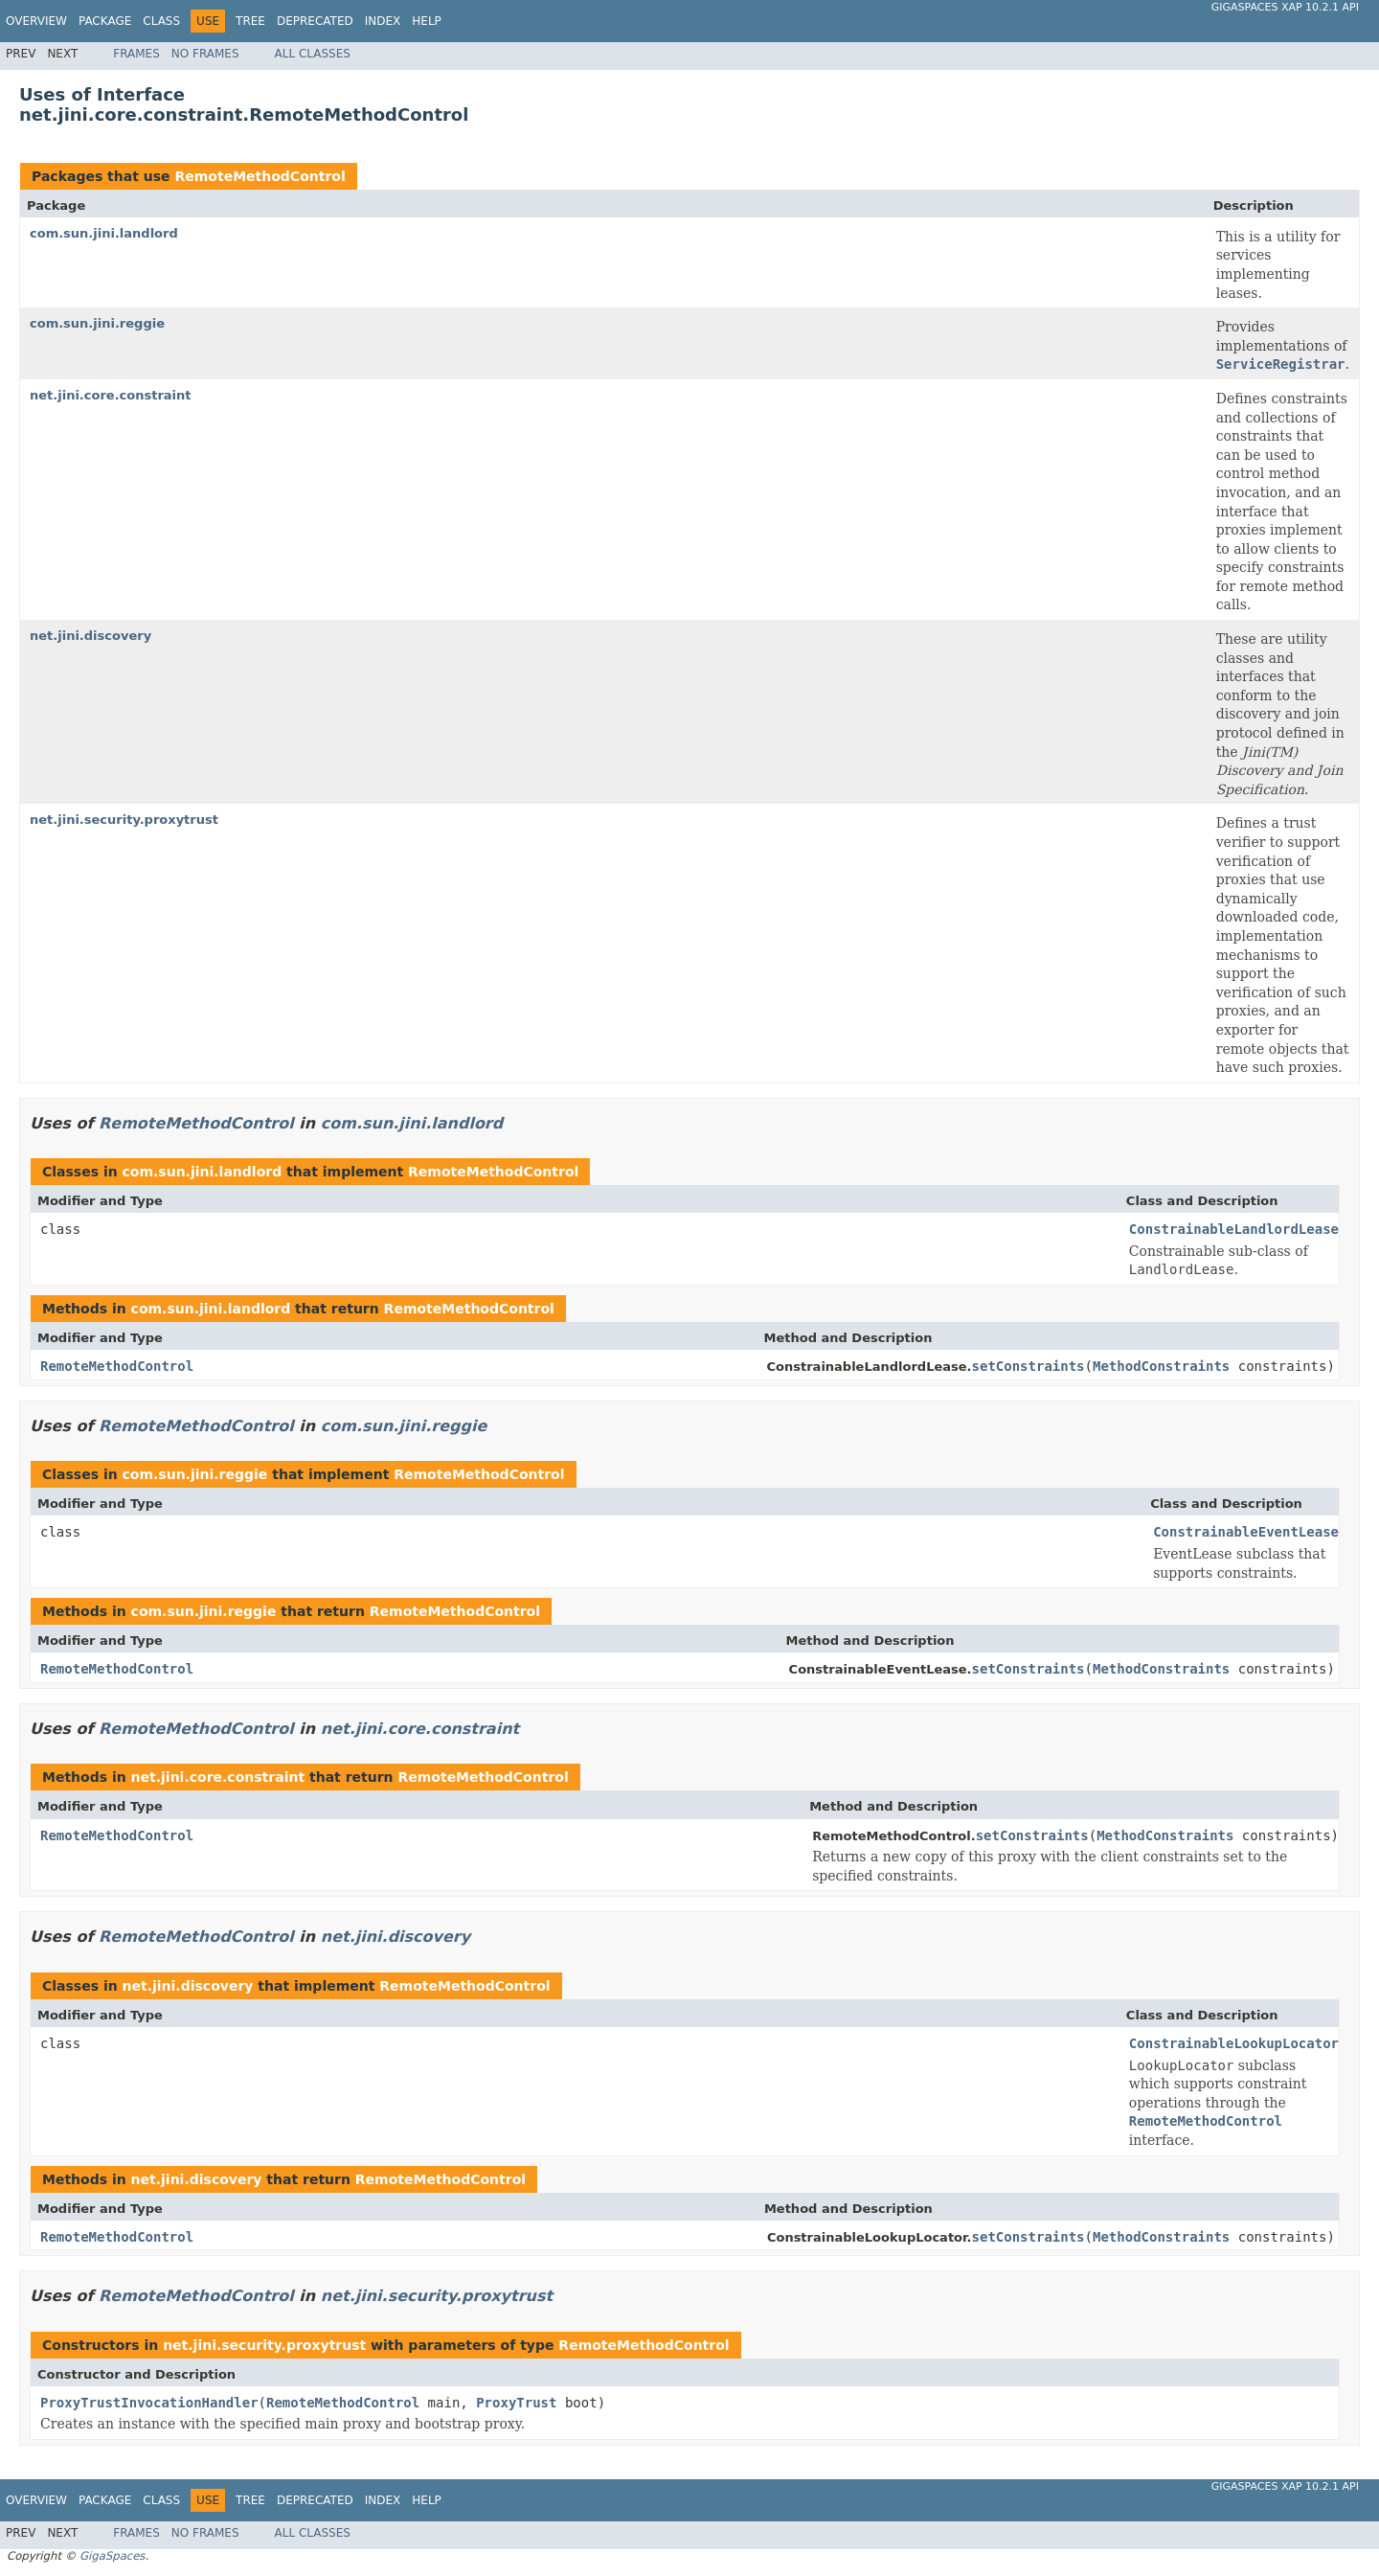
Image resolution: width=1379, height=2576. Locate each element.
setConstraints (1028, 1366)
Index (383, 21)
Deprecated (315, 21)
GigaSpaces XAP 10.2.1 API (1285, 7)
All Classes (312, 53)
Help (426, 21)
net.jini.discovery (90, 635)
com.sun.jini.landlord (104, 233)
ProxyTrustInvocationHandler (149, 2402)
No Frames (205, 53)
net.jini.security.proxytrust (124, 819)
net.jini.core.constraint (111, 395)
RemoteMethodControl (259, 176)
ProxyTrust (516, 2402)
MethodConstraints (1161, 1366)
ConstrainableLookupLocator (1234, 2043)
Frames (136, 53)
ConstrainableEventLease (1246, 1531)
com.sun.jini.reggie (97, 323)
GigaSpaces (112, 2556)
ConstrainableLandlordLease (1234, 1229)
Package (105, 21)
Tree (250, 21)
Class (161, 21)
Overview (36, 21)
